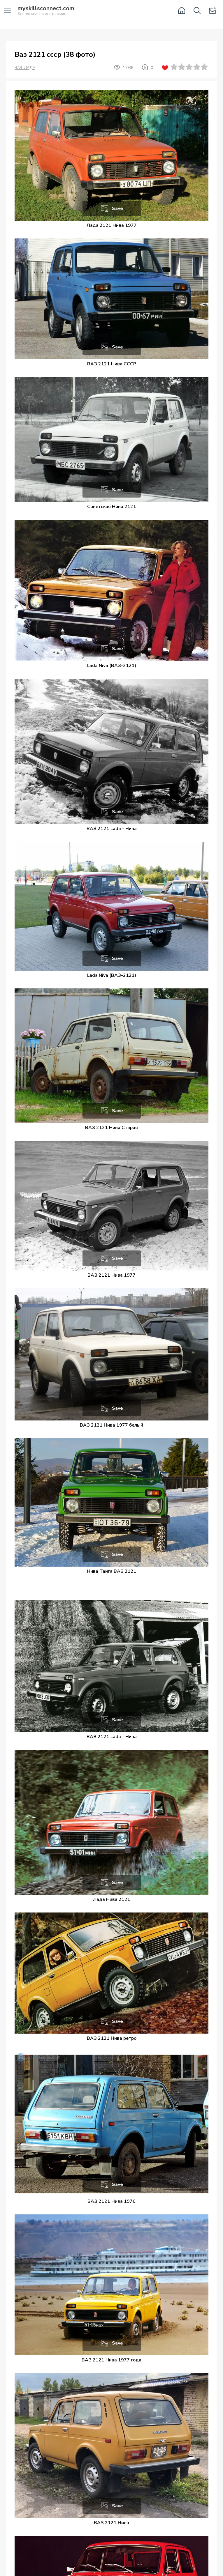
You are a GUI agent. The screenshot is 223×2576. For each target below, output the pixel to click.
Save (117, 208)
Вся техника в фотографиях (45, 11)
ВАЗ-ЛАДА (25, 67)
